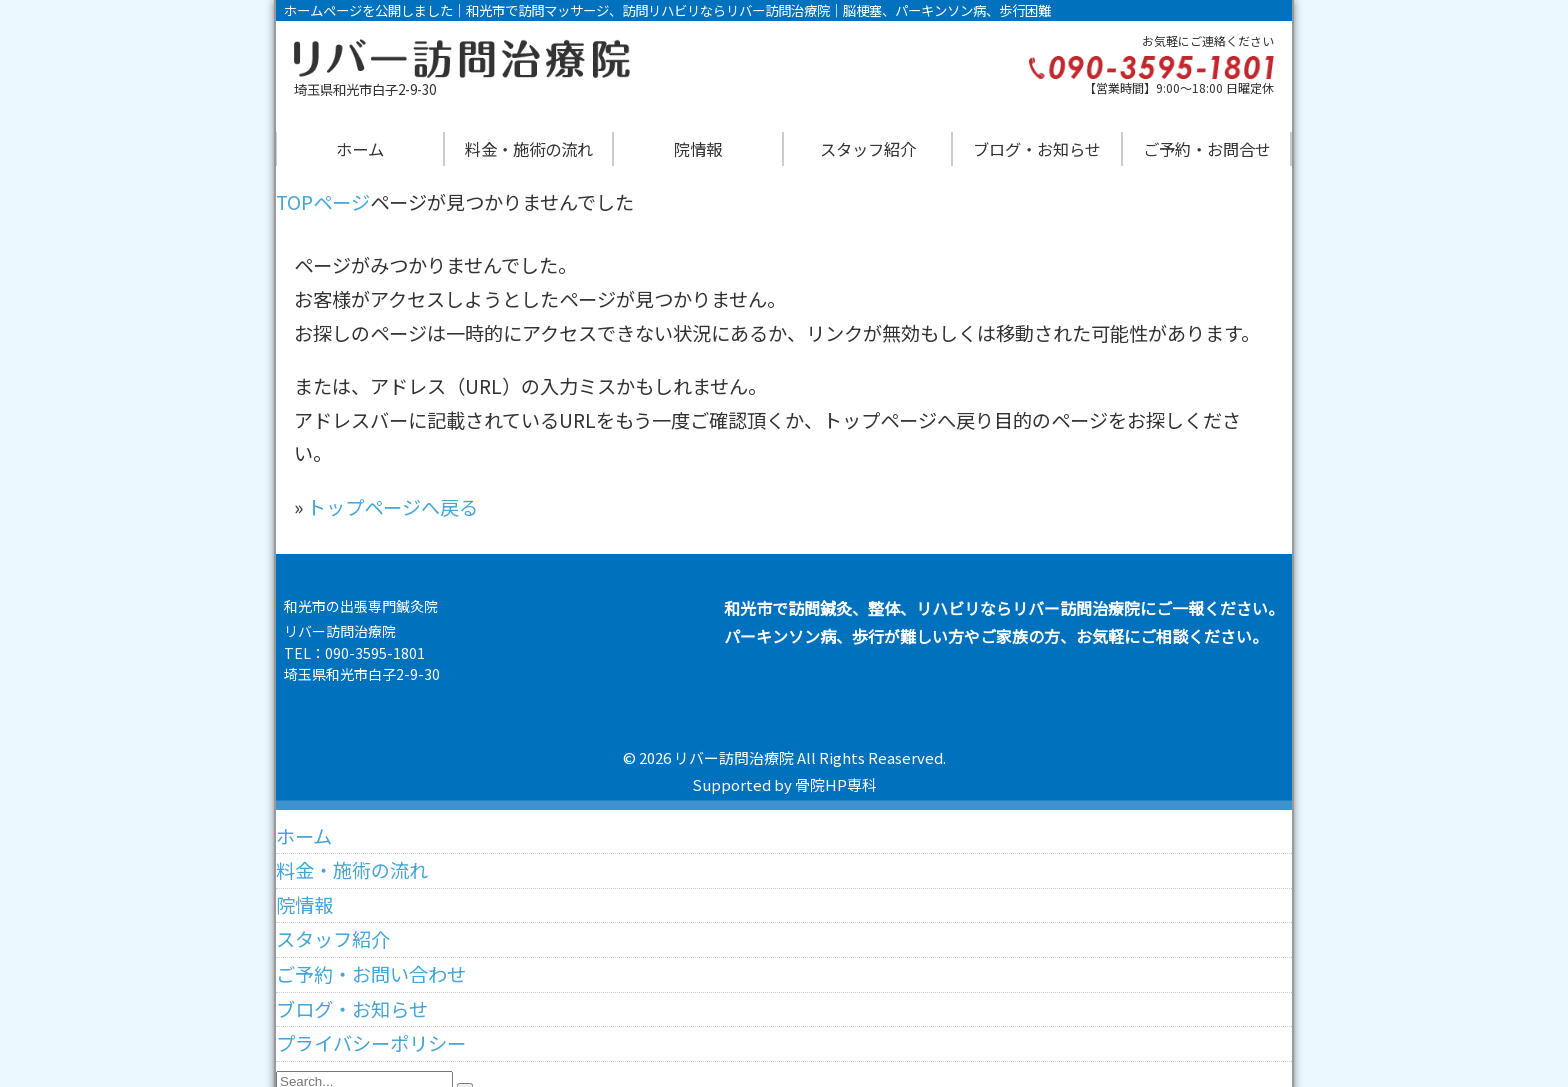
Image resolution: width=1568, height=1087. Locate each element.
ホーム (360, 149)
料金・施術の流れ (529, 149)
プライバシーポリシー (371, 1034)
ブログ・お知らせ (1037, 149)
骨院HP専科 (836, 784)
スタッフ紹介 (868, 149)
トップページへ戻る (392, 507)
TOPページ (323, 202)
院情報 (698, 149)
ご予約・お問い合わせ (371, 964)
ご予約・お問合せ (1207, 149)
